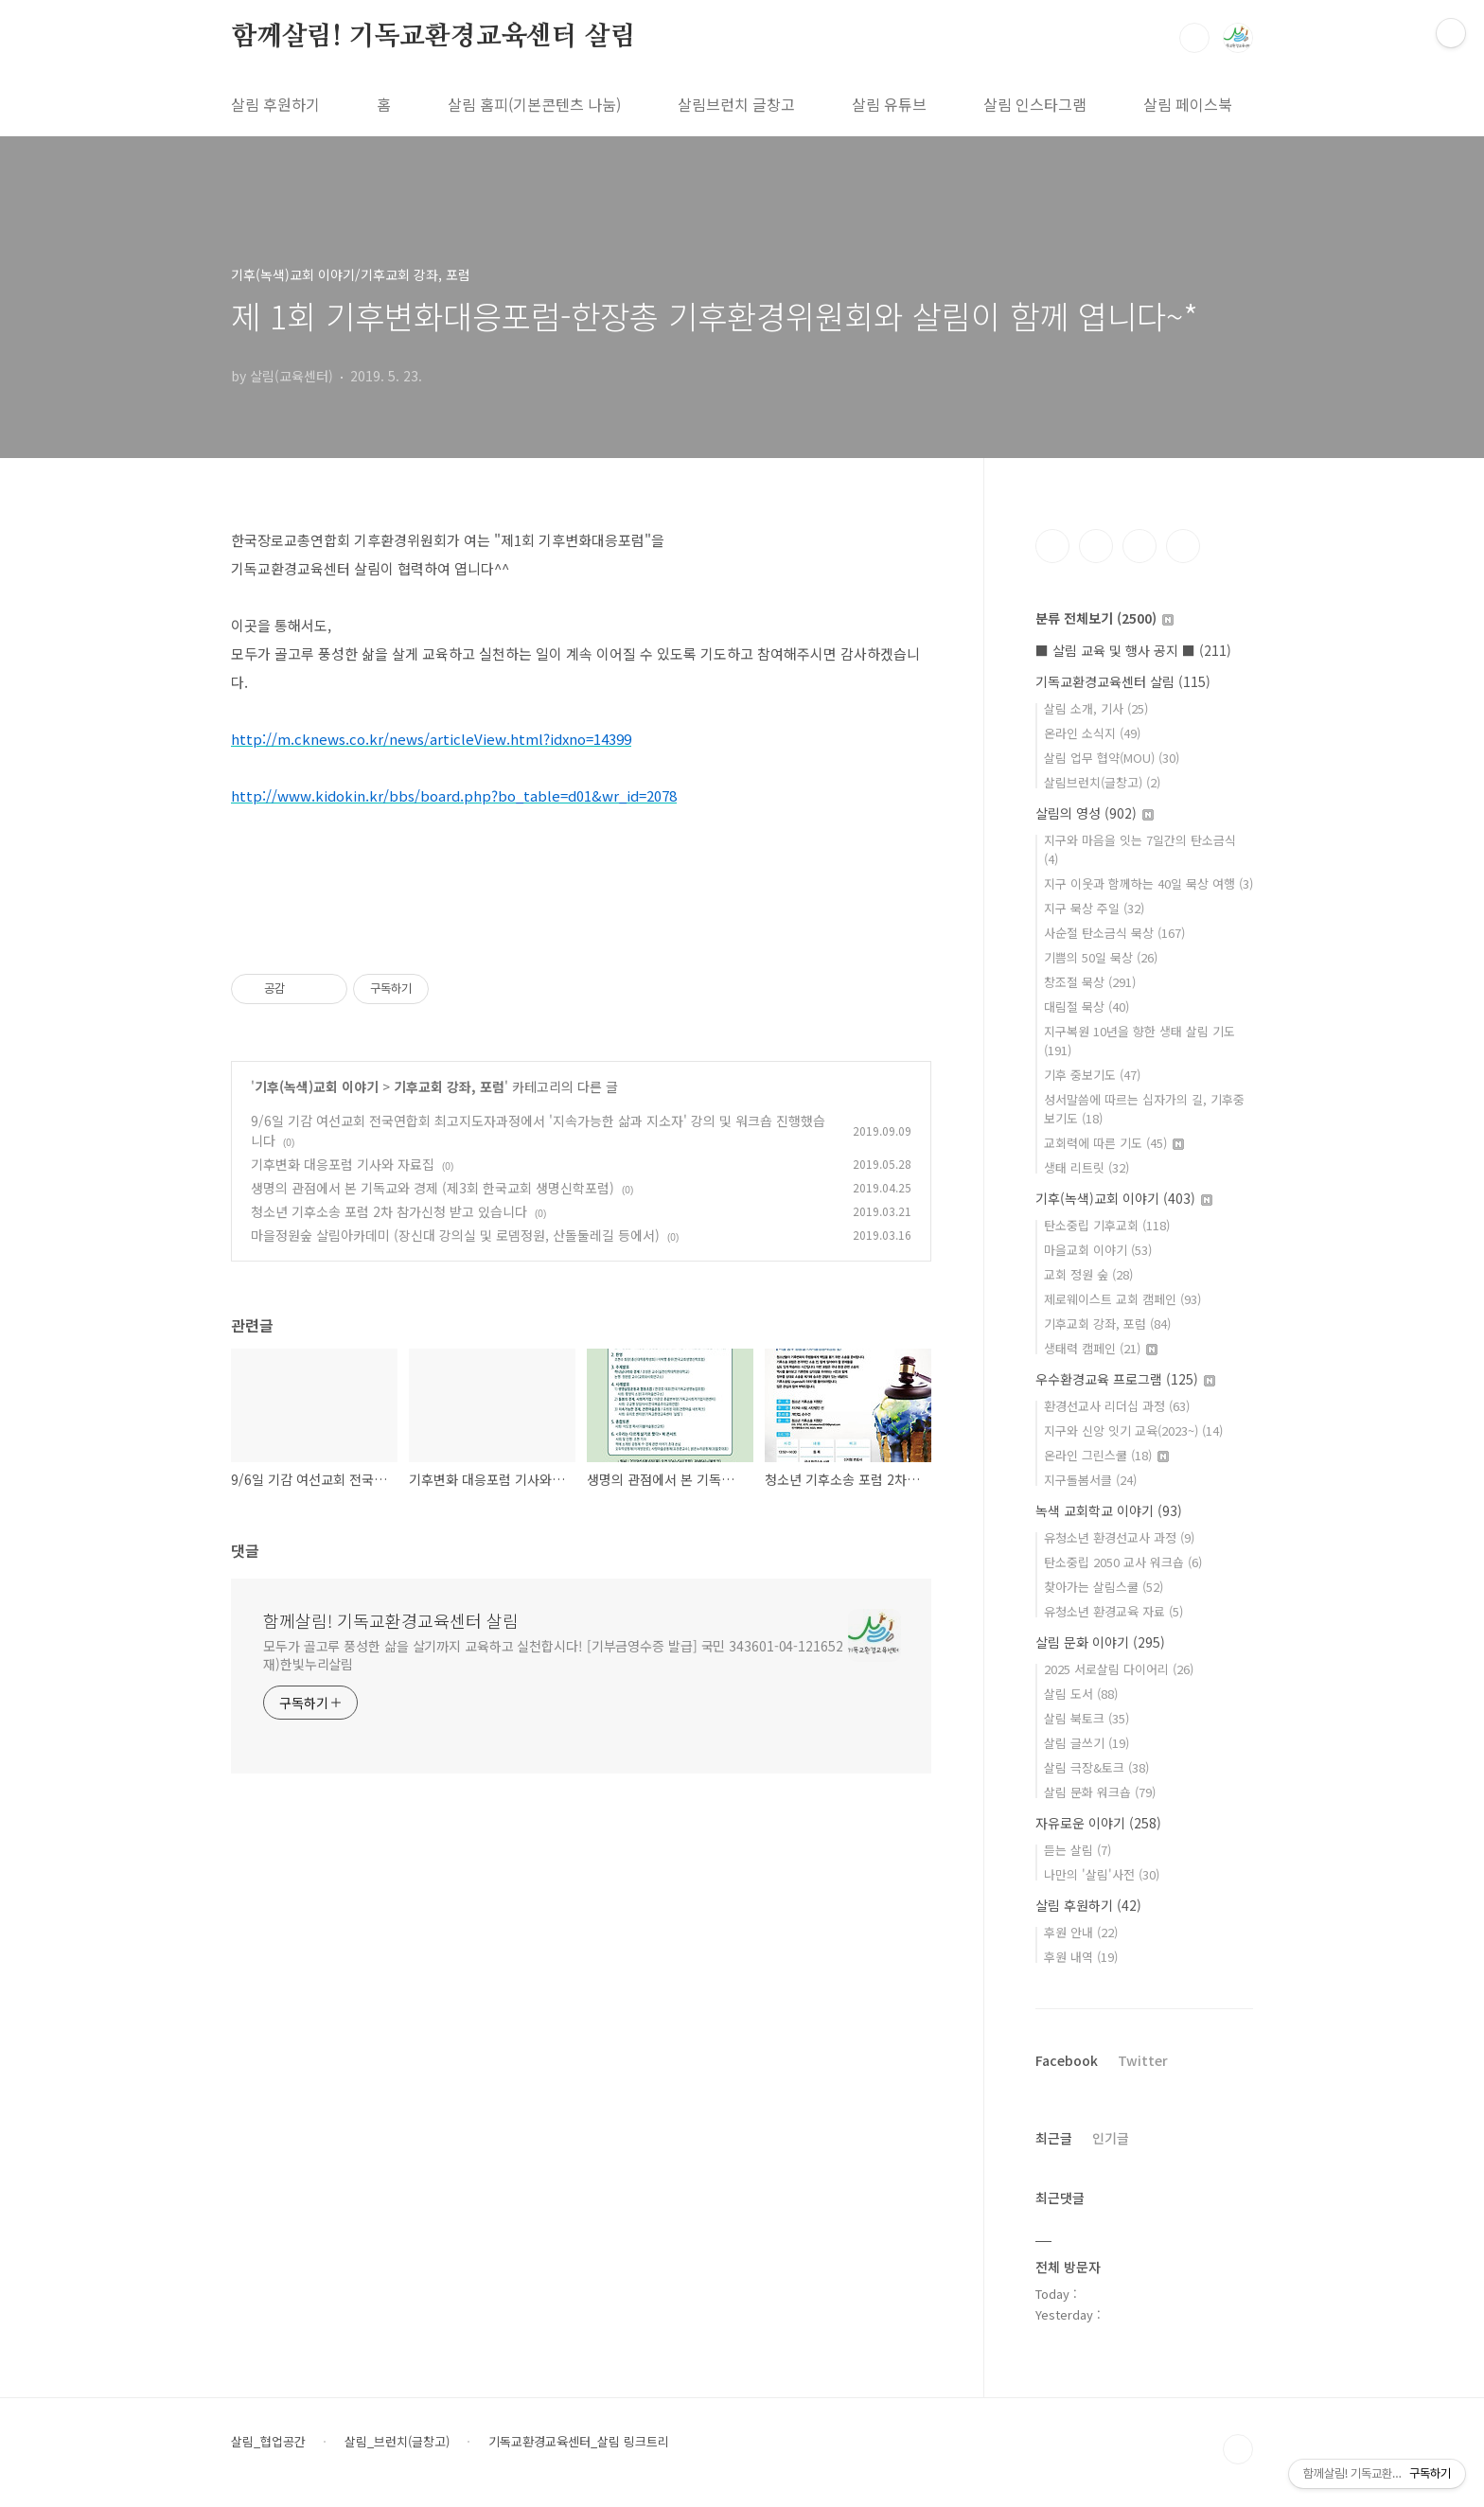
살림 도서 (1081, 1694)
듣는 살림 (1077, 1850)
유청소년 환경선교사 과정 (1119, 1537)
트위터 (1139, 546)
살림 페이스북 (1187, 104)
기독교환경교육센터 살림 (1122, 681)
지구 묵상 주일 (1094, 908)
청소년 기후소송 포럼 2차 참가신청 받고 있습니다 (389, 1211)
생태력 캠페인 (1100, 1348)
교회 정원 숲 (1088, 1274)
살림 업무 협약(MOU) (1111, 758)
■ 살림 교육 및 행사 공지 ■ (1133, 650)
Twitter (1143, 2060)
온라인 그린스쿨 (1106, 1455)
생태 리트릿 (1086, 1167)
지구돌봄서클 (1090, 1480)
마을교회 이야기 (1098, 1250)
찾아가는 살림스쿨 (1103, 1587)
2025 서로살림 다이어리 (1118, 1669)
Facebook (1066, 2060)
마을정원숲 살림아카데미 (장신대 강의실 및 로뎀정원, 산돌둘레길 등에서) (455, 1235)
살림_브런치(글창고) (397, 2441)
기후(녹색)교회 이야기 (317, 1086)
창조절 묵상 (1090, 982)
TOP (1238, 2449)
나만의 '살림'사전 (1101, 1874)
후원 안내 (1081, 1932)
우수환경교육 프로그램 (1125, 1378)
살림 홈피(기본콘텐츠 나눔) (534, 104)
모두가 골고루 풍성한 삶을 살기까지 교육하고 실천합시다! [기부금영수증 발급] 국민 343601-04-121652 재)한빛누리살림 (553, 1654)
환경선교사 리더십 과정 (1117, 1406)
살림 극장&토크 (1096, 1767)
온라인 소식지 (1092, 733)
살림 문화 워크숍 (1100, 1792)
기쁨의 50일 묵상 (1100, 957)
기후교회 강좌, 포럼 (449, 1086)
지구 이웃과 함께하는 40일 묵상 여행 (1148, 883)
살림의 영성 (1094, 812)
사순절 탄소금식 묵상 (1114, 933)
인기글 (1110, 2137)
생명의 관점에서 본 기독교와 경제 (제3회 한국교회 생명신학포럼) (432, 1187)
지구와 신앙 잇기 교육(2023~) (1133, 1430)
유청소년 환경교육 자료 (1113, 1611)
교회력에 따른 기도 (1114, 1143)
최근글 (1053, 2137)
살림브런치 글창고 (736, 104)
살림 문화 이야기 (1100, 1642)
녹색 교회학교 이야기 (1108, 1510)
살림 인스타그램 (1034, 104)
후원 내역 (1081, 1957)
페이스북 (1052, 546)
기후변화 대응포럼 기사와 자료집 (342, 1164)
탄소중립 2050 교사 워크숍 (1123, 1562)
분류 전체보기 (1104, 618)
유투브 (1183, 546)
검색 (1194, 38)
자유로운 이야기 (1098, 1822)
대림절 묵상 (1086, 1006)
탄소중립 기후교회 (1107, 1225)
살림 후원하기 (275, 104)
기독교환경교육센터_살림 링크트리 (578, 2441)
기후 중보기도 (1092, 1075)
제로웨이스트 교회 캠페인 (1122, 1299)
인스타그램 (1096, 546)
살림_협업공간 (268, 2441)
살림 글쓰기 (1086, 1743)
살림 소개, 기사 (1096, 708)
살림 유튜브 (889, 104)
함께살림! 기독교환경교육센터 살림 (433, 37)
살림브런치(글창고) (1102, 782)
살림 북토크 (1086, 1718)
